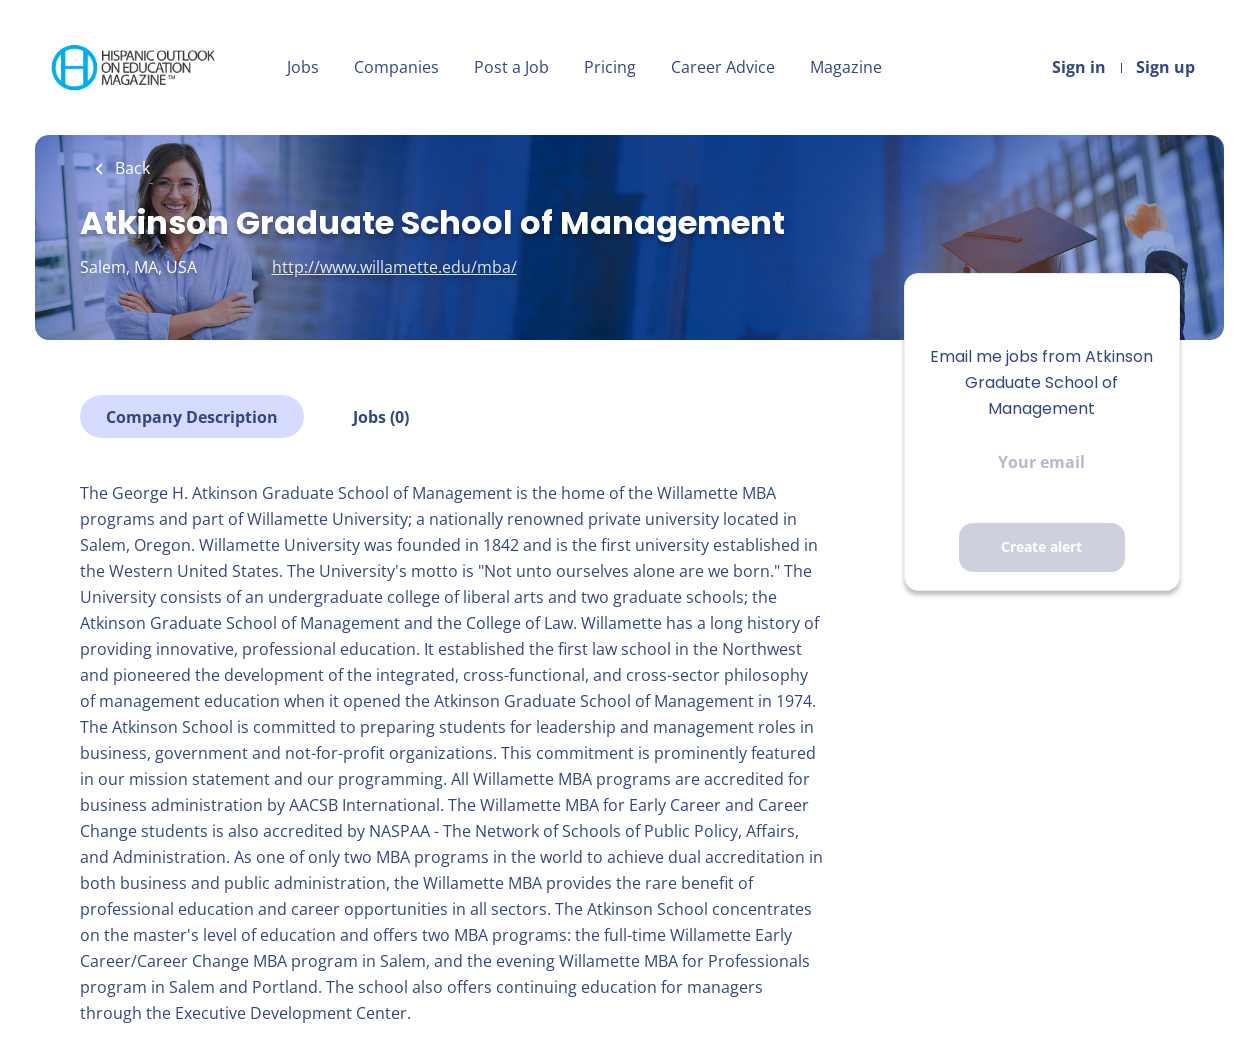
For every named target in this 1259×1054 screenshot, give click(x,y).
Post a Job (511, 67)
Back (130, 168)
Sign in (1079, 67)
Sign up (1165, 67)
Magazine (846, 67)
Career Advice (723, 67)
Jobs (303, 67)
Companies (396, 67)
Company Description (192, 417)
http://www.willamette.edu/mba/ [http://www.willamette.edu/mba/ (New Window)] (394, 267)
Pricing (610, 67)
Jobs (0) (381, 417)
